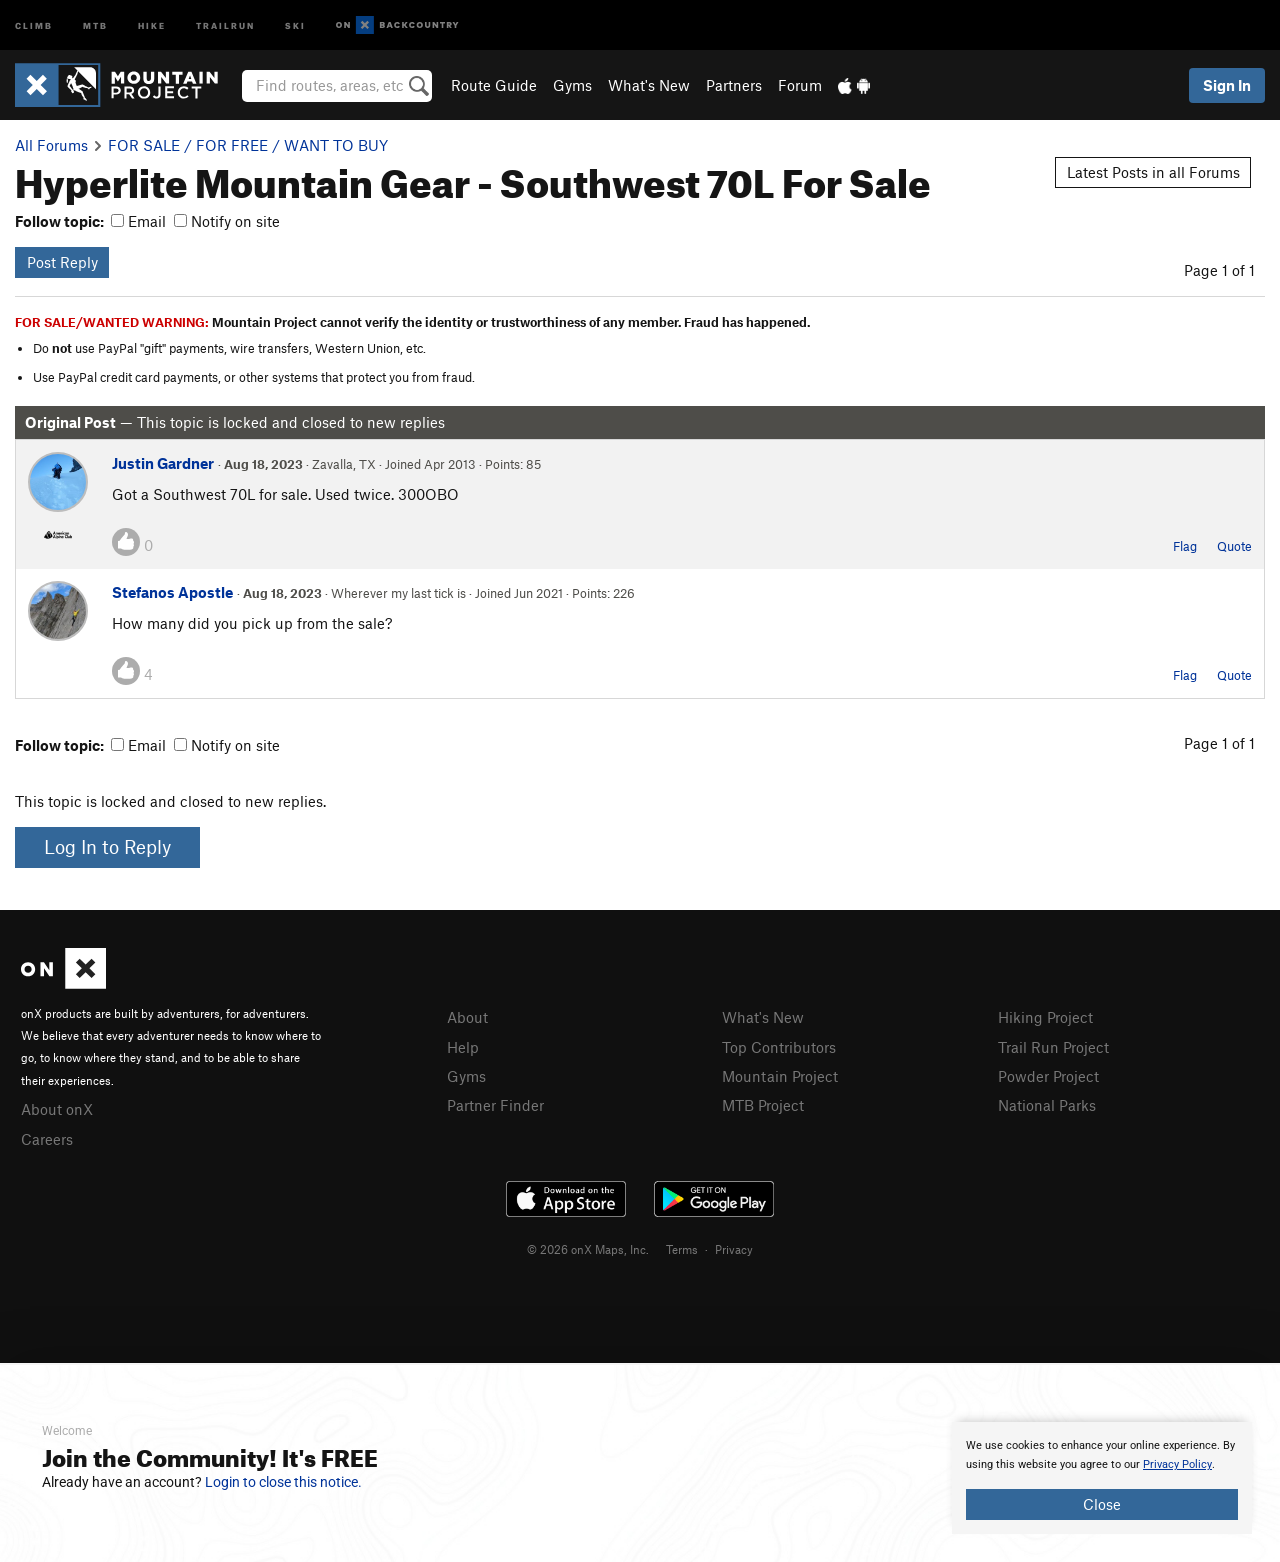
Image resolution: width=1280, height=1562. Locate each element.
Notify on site (227, 221)
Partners (734, 85)
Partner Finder (495, 1105)
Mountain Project (780, 1076)
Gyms (572, 85)
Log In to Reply (107, 846)
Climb (34, 24)
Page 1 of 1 (1219, 270)
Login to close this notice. (283, 1482)
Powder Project (1048, 1076)
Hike (152, 24)
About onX (57, 1109)
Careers (47, 1139)
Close (1102, 1504)
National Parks (1047, 1105)
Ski (295, 24)
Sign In (1227, 85)
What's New (649, 85)
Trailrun (225, 24)
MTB (95, 24)
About (467, 1017)
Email (138, 221)
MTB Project (763, 1105)
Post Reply (62, 262)
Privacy (734, 1249)
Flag (1185, 546)
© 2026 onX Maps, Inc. (588, 1249)
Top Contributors (779, 1047)
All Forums (51, 145)
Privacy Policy (1177, 1464)
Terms (682, 1249)
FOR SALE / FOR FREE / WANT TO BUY (248, 145)
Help (463, 1047)
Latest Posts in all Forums (1153, 172)
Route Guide (494, 85)
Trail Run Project (1053, 1047)
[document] (1102, 1478)
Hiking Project (1045, 1017)
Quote (1234, 546)
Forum (800, 85)
